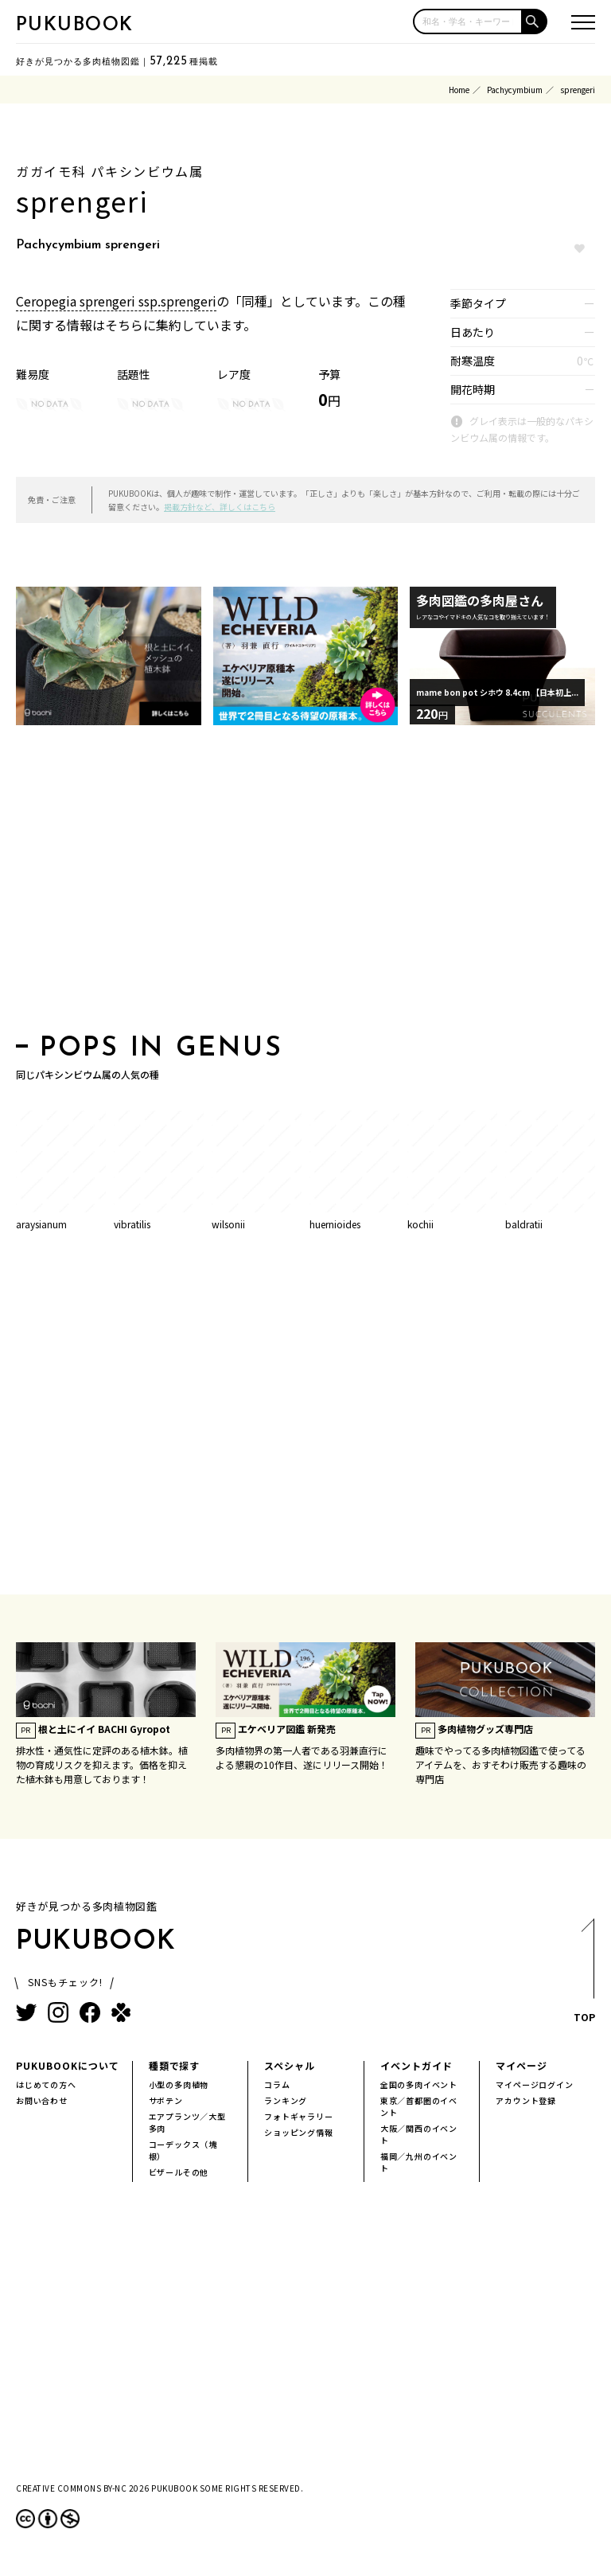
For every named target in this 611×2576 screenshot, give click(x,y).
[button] (535, 21)
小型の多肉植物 (179, 2084)
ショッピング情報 (298, 2132)
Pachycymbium (515, 90)
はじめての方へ (46, 2084)
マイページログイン (534, 2084)
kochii (420, 1224)
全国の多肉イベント (418, 2084)
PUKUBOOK (75, 25)
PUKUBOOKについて (67, 2065)
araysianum (41, 1224)
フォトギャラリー (298, 2116)
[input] (468, 21)
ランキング (285, 2100)
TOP (583, 1975)
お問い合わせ (42, 2100)
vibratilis (132, 1224)
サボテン (166, 2100)
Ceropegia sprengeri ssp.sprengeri (116, 300)
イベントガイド (416, 2065)
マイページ (521, 2065)
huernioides (334, 1224)
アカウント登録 (526, 2100)
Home (459, 90)
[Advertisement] (305, 884)
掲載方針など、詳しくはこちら (219, 507)
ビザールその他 (179, 2172)
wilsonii (228, 1224)
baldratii (524, 1224)
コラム (277, 2084)
